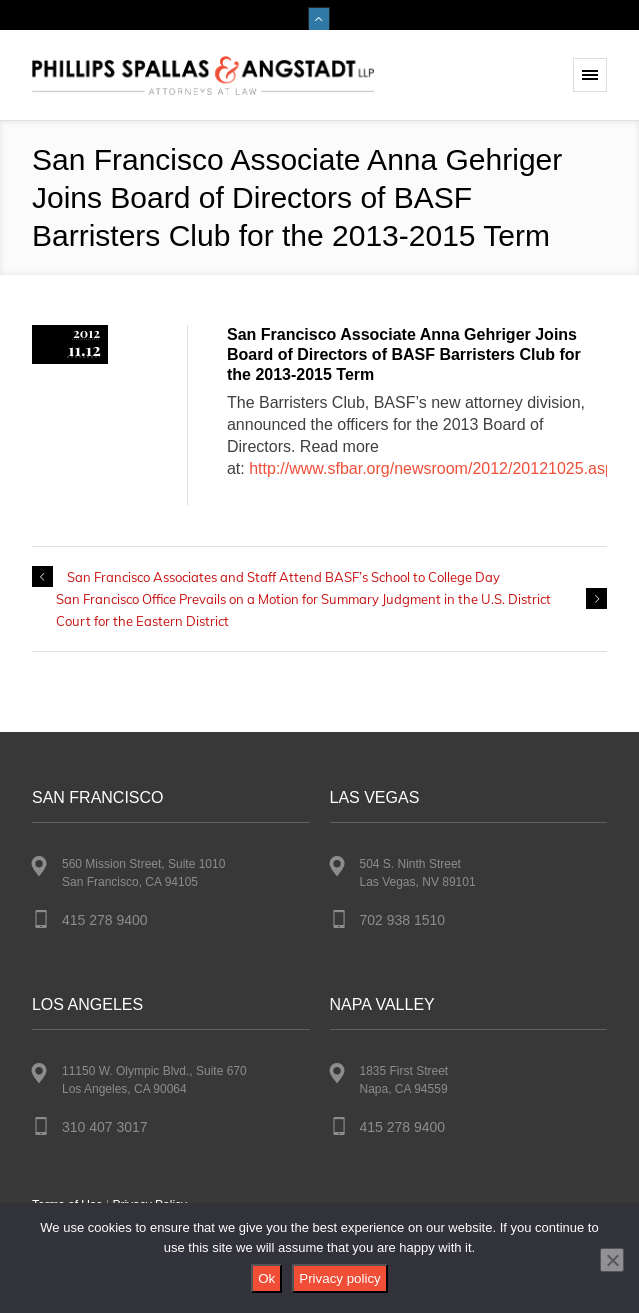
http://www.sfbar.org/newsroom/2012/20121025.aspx (435, 468)
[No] (612, 1260)
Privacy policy (339, 1278)
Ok (266, 1278)
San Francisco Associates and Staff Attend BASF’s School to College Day (283, 577)
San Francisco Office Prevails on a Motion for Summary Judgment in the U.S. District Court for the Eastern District (303, 610)
